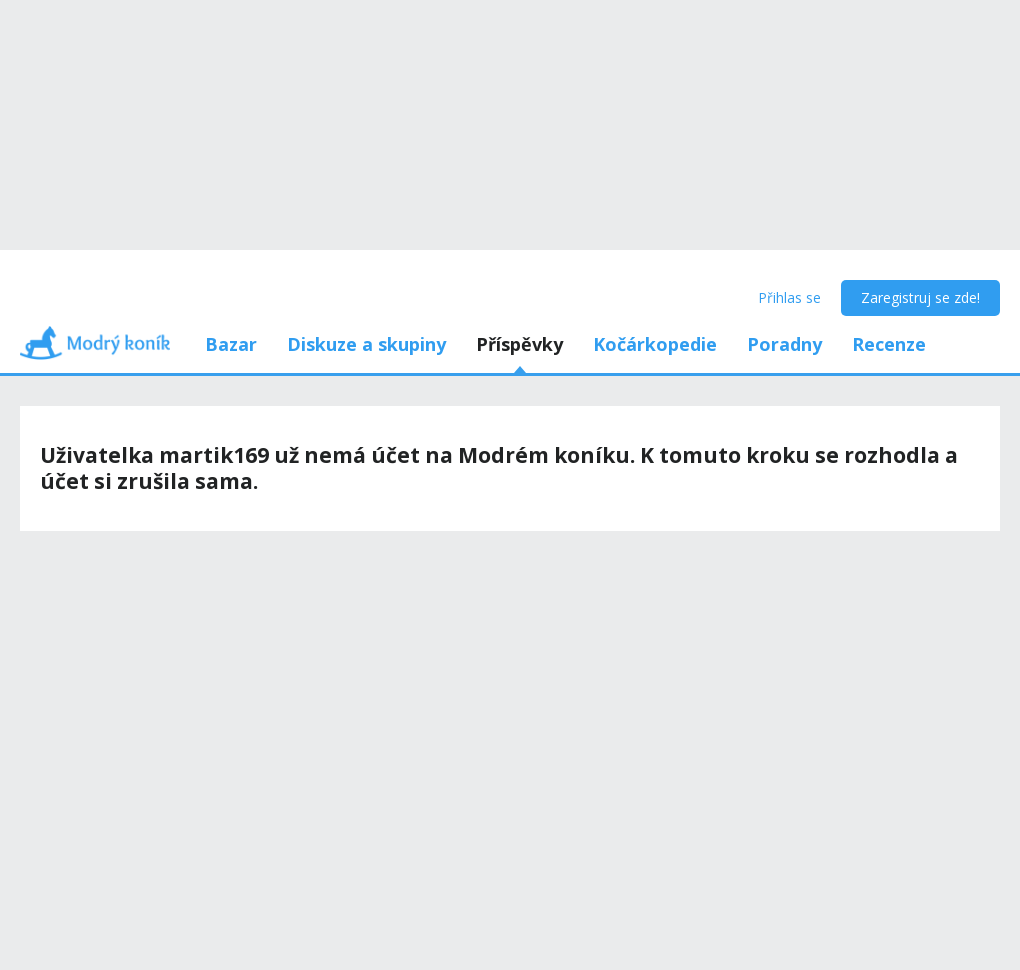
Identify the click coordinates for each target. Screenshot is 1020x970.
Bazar (231, 344)
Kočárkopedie (655, 344)
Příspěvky (519, 344)
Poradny (784, 344)
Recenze (889, 344)
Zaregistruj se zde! (920, 297)
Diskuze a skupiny (366, 344)
